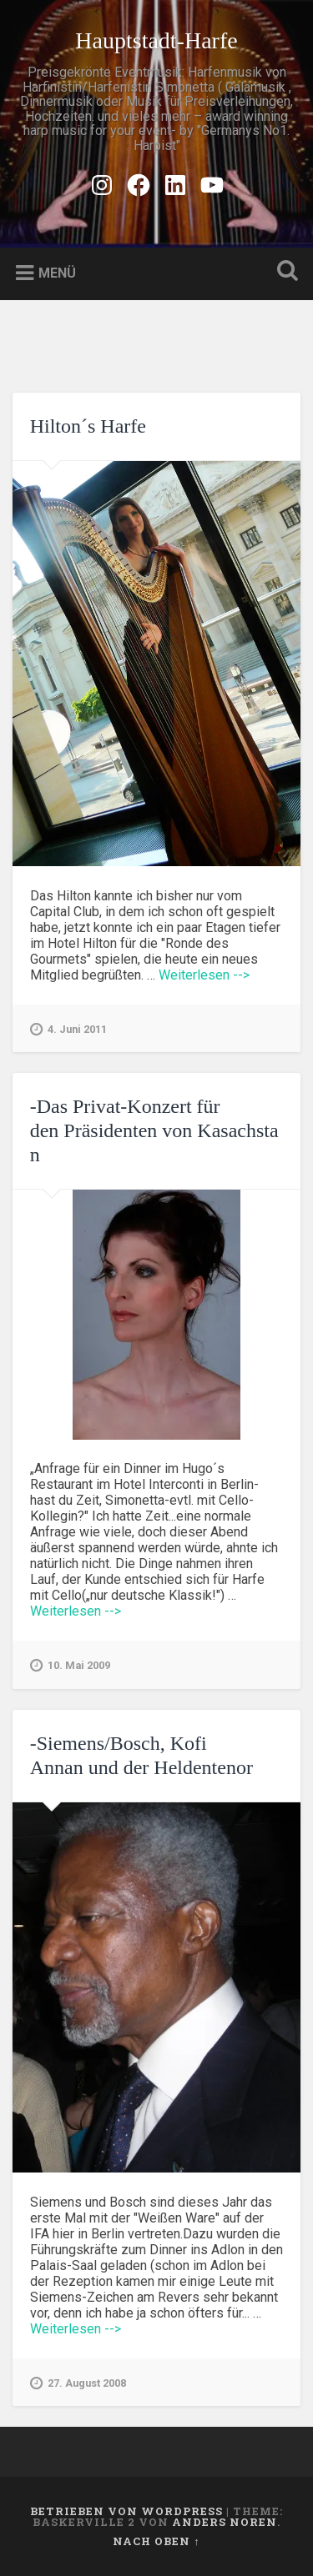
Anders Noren (224, 2521)
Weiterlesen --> (204, 975)
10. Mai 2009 (70, 1665)
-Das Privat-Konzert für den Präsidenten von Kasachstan (154, 1130)
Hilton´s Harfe (88, 426)
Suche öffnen (283, 272)
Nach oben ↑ (156, 2541)
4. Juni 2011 (68, 1029)
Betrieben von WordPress (126, 2511)
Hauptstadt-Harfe (156, 40)
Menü (57, 273)
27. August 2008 (78, 2383)
